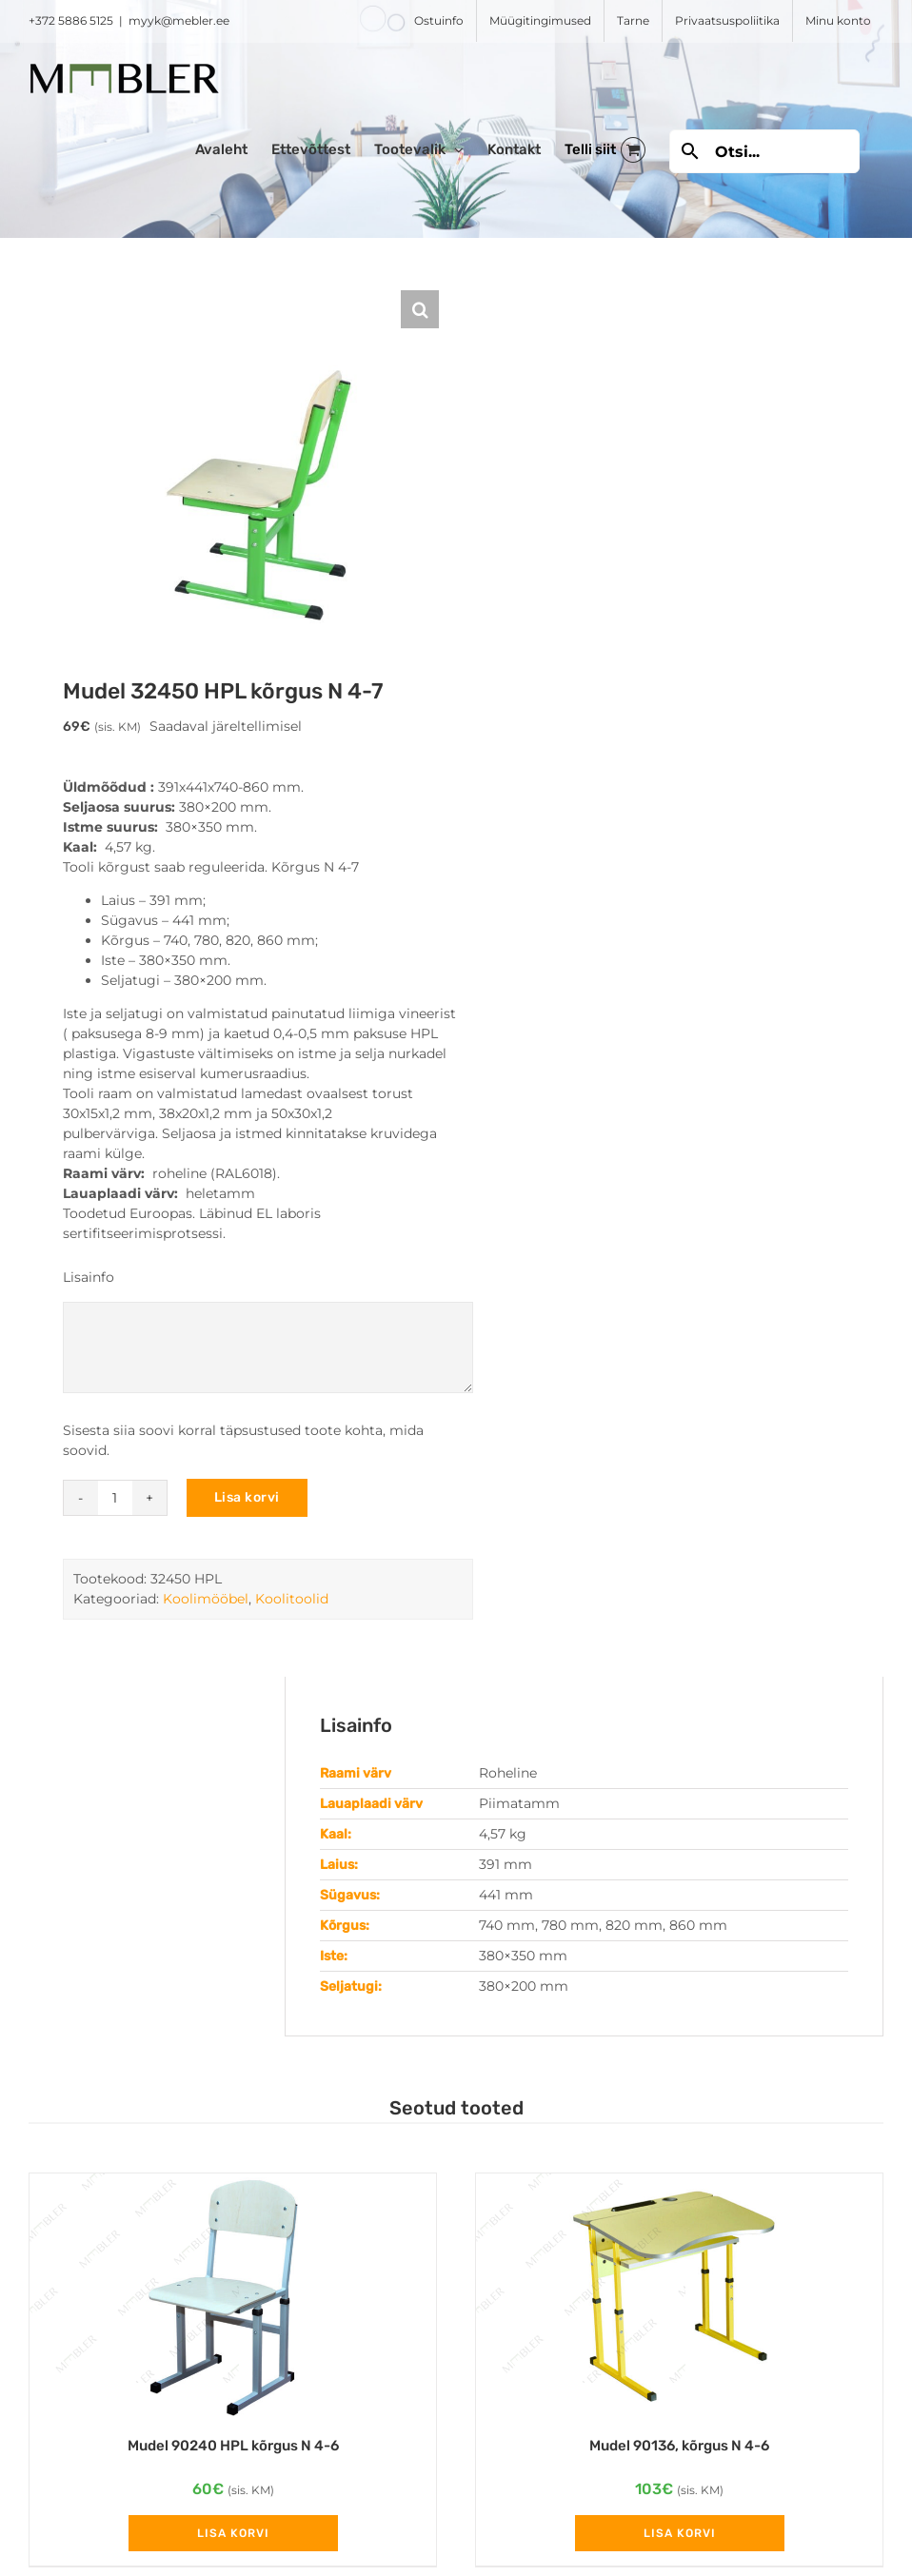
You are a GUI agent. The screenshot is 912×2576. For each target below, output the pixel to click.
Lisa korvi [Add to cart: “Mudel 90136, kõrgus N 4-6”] (680, 2533)
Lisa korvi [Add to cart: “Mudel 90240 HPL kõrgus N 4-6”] (233, 2533)
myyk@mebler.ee (179, 20)
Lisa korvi (247, 1497)
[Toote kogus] (115, 1498)
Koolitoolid (291, 1598)
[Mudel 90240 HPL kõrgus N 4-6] (233, 2294)
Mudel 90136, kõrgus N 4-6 (679, 2445)
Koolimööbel (205, 1598)
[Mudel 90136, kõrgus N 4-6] (679, 2294)
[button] (420, 309)
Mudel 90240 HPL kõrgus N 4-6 (233, 2445)
